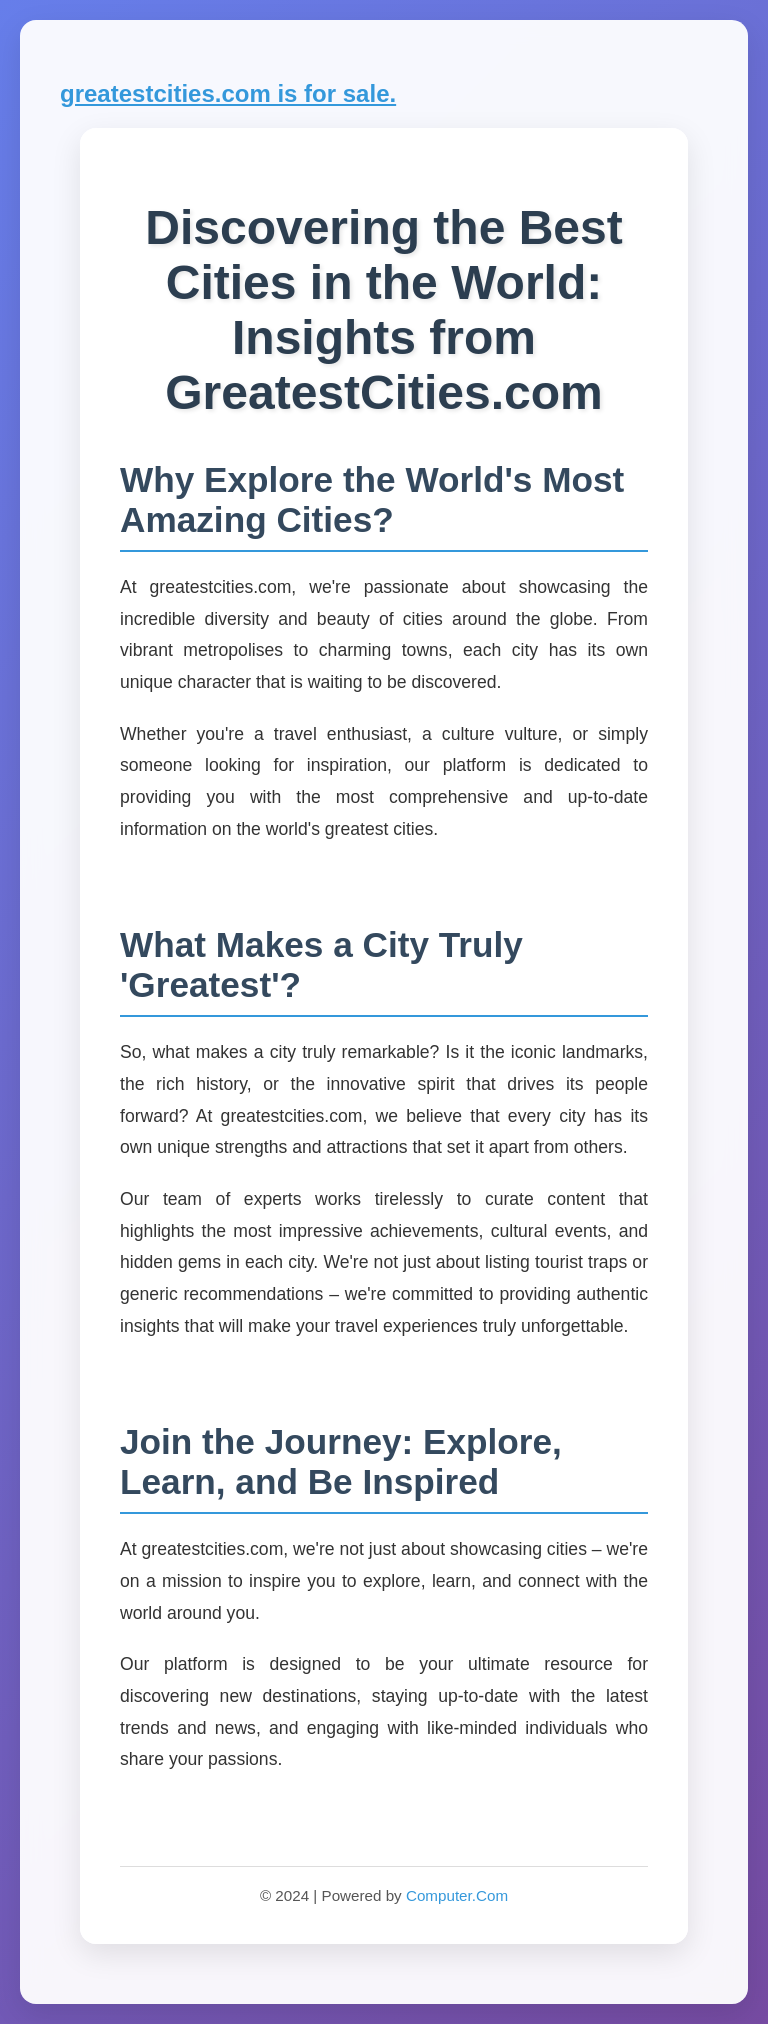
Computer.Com (457, 1895)
